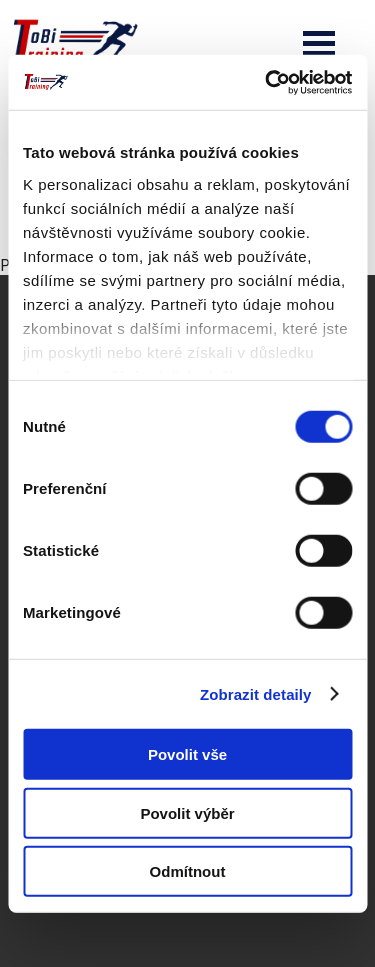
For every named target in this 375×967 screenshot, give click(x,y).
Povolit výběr (187, 812)
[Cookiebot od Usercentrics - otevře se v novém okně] (267, 82)
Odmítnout (188, 871)
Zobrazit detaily (256, 693)
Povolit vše (187, 754)
